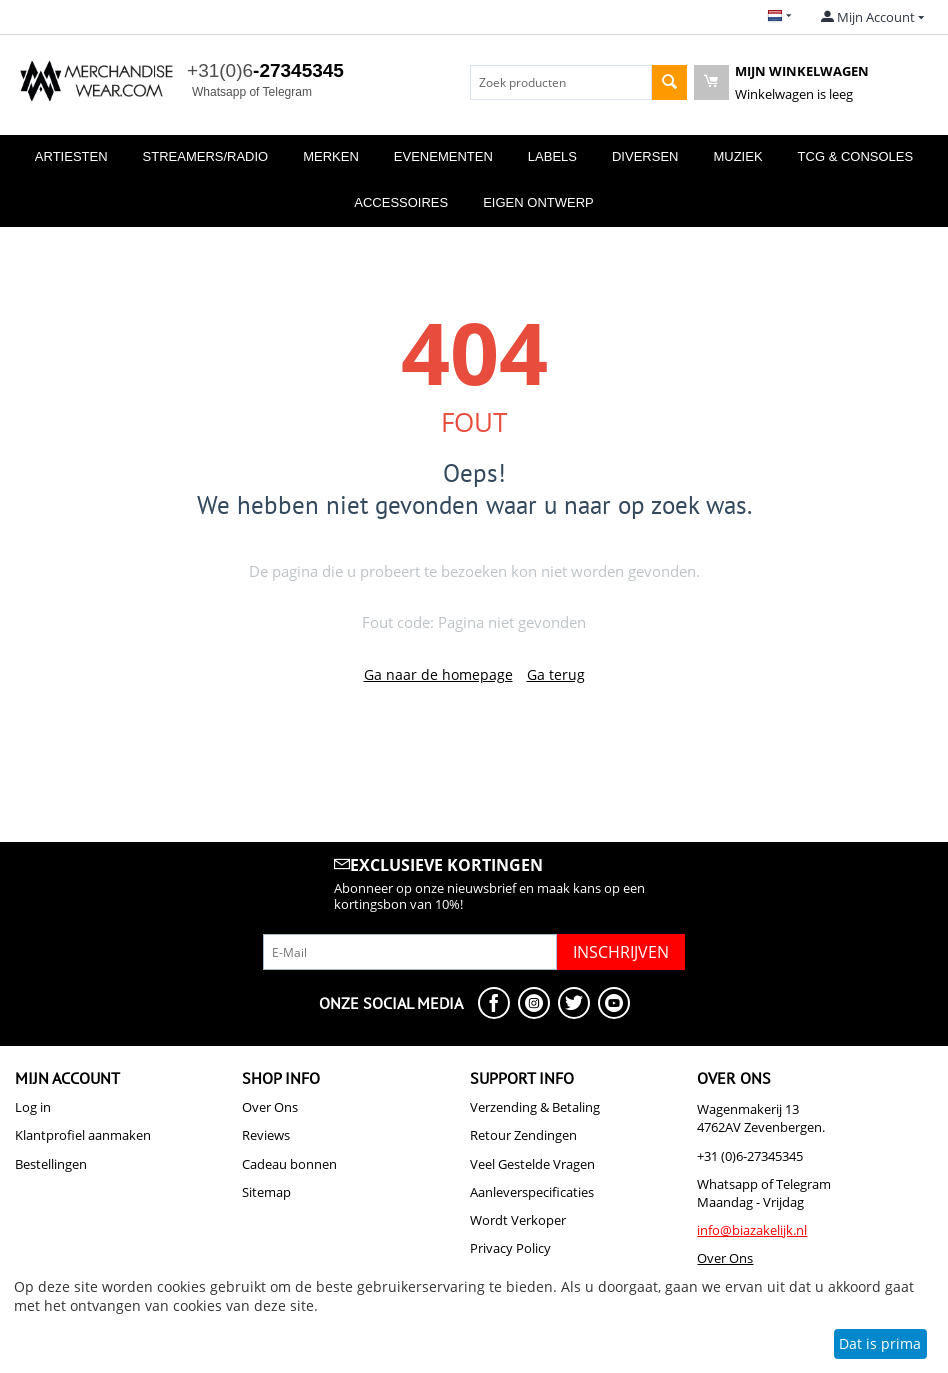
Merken (331, 156)
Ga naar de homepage (438, 674)
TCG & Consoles (856, 156)
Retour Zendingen (523, 1135)
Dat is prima (880, 1343)
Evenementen (443, 156)
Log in (33, 1107)
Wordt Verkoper (518, 1220)
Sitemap (266, 1192)
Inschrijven (621, 952)
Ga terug (556, 674)
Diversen (645, 156)
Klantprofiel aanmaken (83, 1135)
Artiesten (71, 156)
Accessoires (401, 202)
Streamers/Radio (206, 156)
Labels (552, 156)
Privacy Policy (510, 1248)
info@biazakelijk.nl (752, 1230)
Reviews (266, 1135)
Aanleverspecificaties (532, 1192)
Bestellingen (51, 1164)
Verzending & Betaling (535, 1107)
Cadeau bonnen (289, 1164)
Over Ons (270, 1107)
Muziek (737, 156)
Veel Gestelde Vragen (532, 1164)
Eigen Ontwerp (538, 202)
